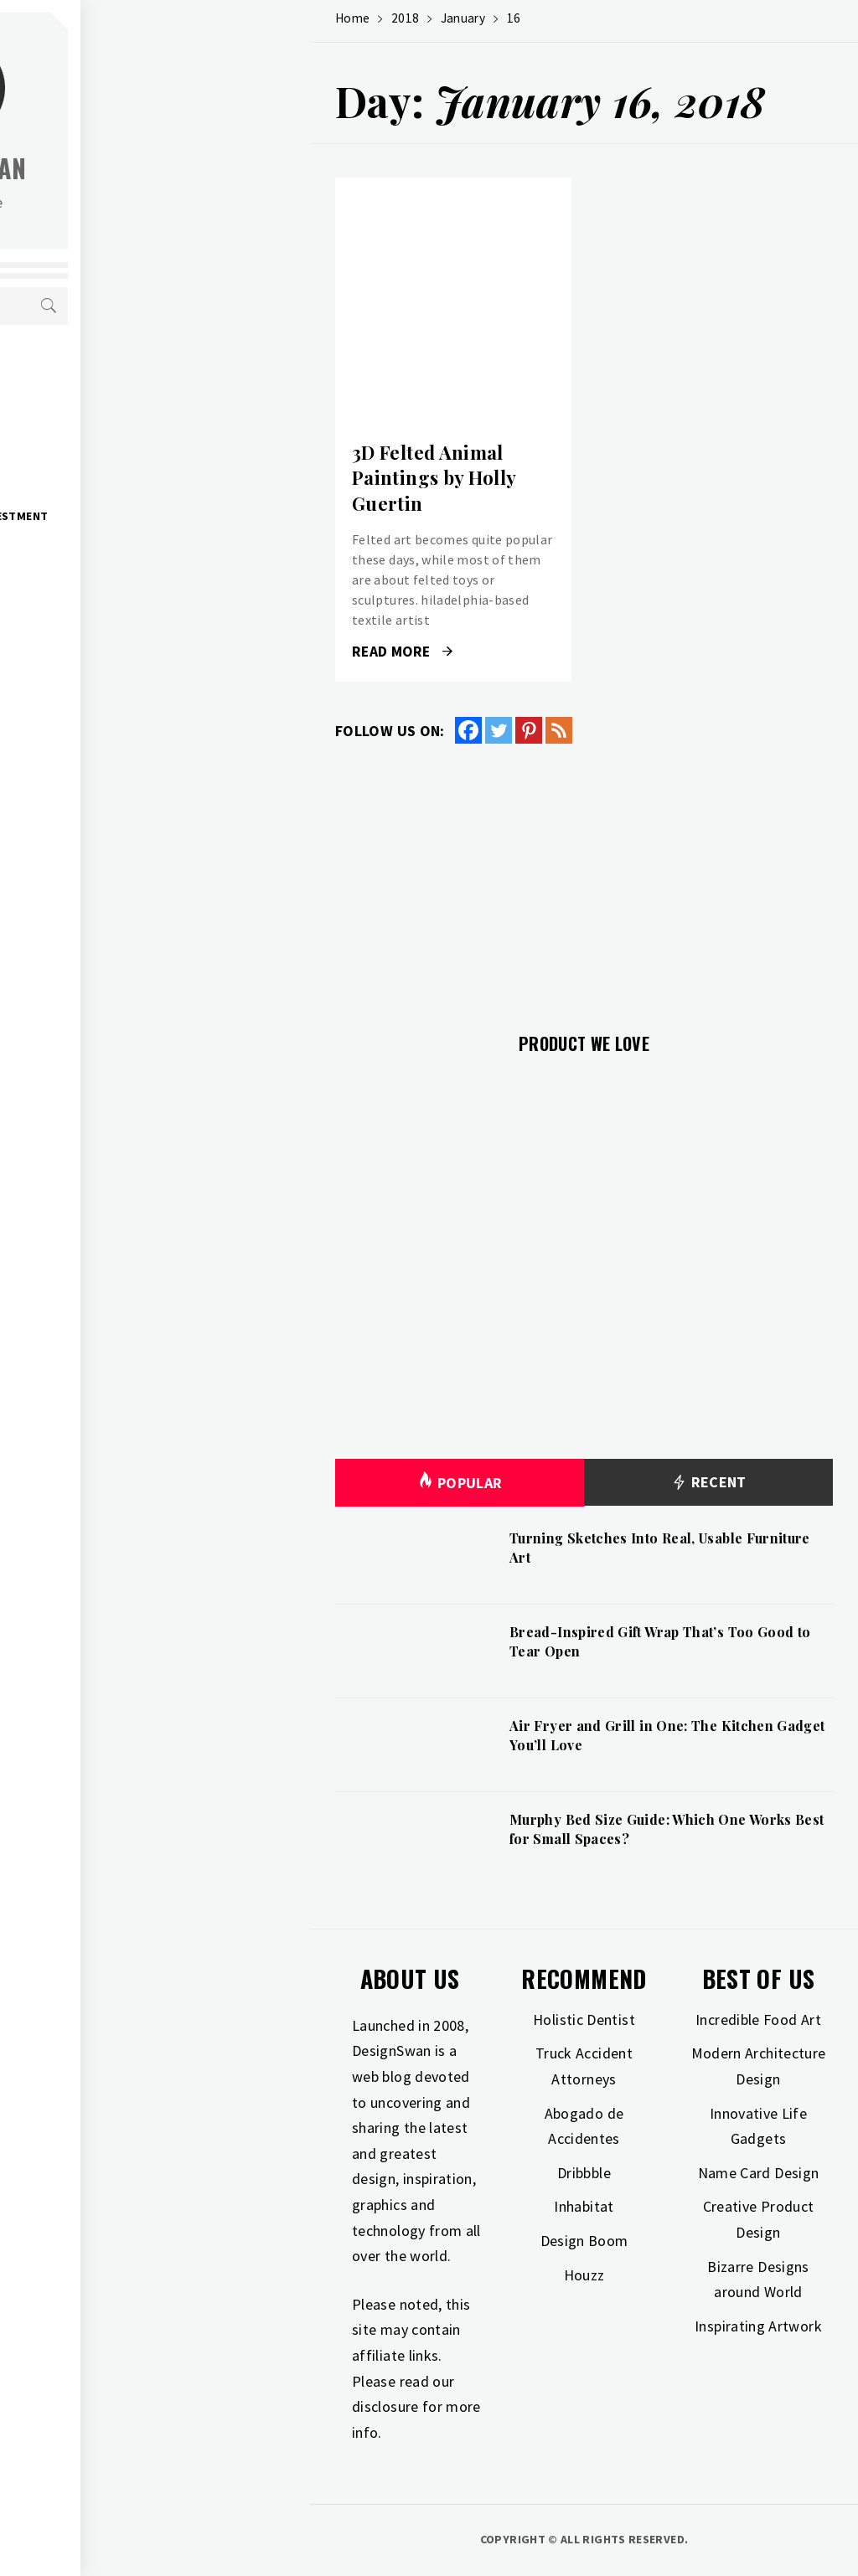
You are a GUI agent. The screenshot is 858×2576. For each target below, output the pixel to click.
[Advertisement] (584, 878)
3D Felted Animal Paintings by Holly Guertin (433, 478)
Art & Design (114, 368)
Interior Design (124, 479)
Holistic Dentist (584, 2019)
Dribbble (584, 2172)
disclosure (385, 2406)
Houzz (584, 2275)
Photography (119, 589)
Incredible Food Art (758, 2019)
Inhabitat (583, 2206)
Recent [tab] (708, 1482)
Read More (402, 651)
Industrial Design (130, 552)
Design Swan (184, 168)
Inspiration (111, 442)
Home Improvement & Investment (176, 515)
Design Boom (584, 2240)
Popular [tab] (460, 1482)
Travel (96, 626)
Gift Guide (107, 405)
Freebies (101, 663)
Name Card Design (758, 2172)
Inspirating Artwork (758, 2326)
